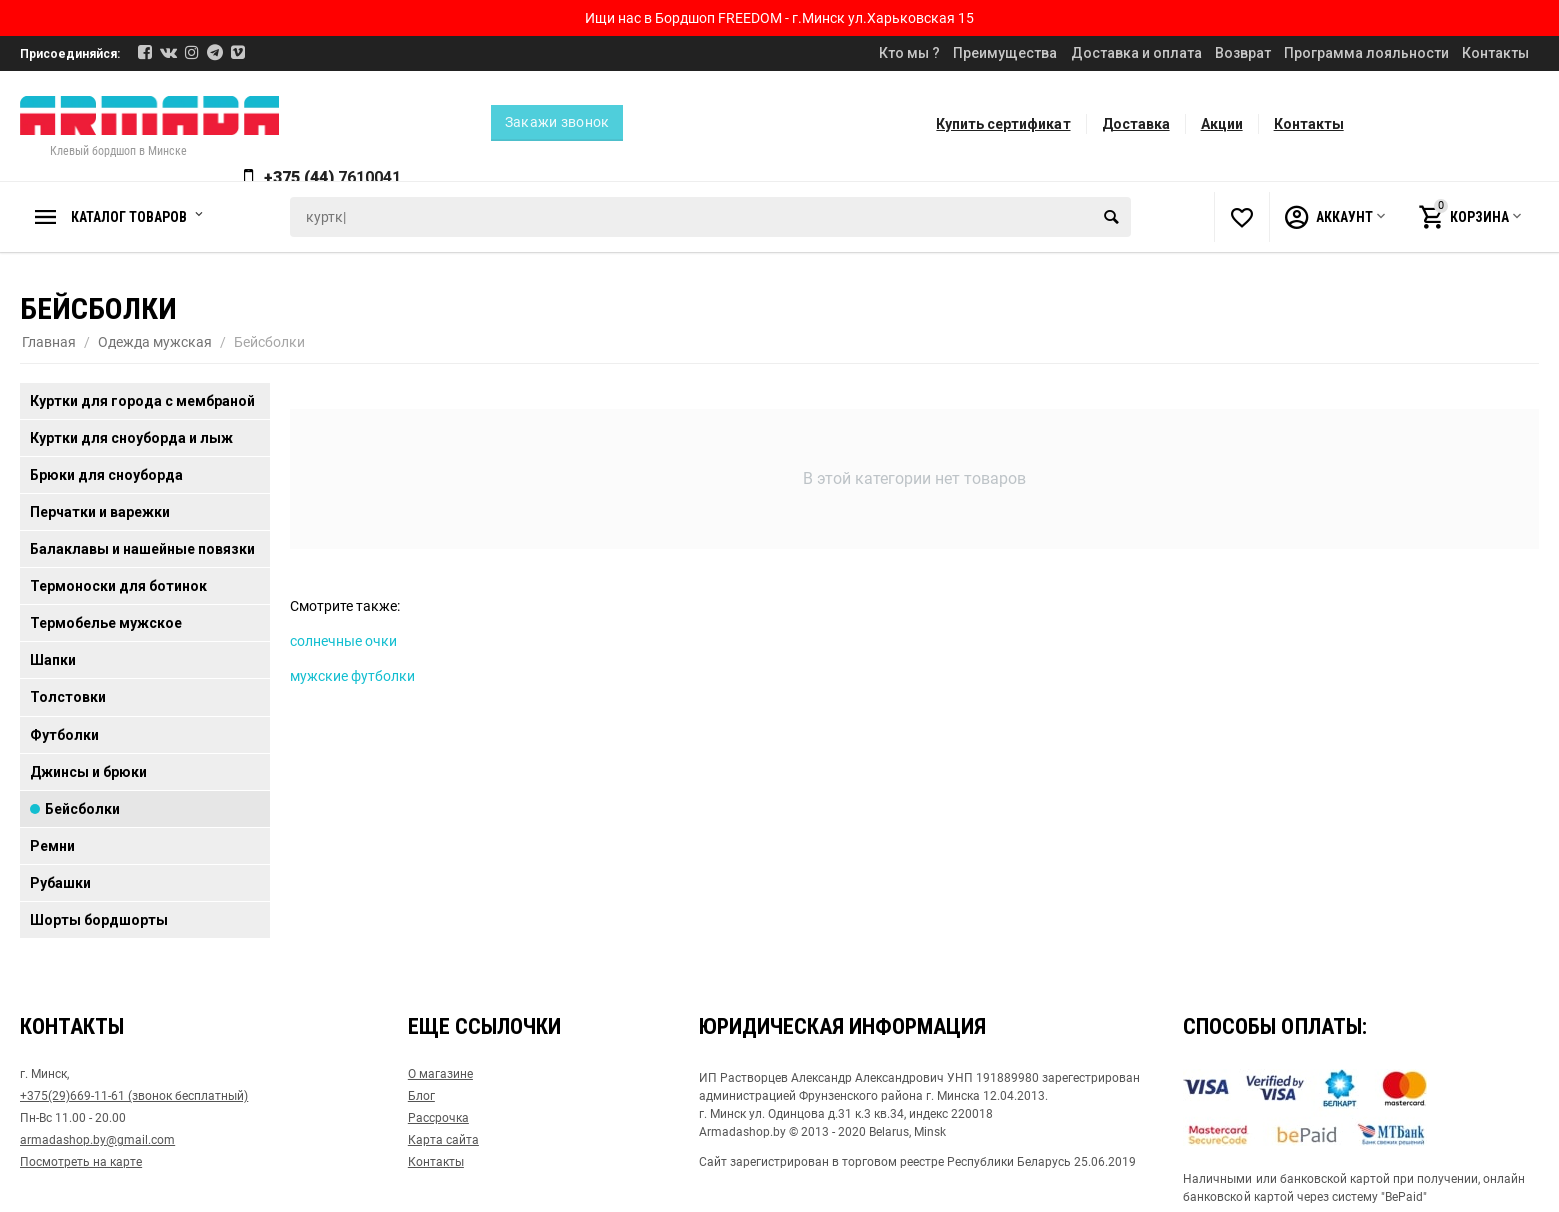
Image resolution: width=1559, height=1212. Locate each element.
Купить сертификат (1003, 124)
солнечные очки (343, 641)
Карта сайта (443, 1140)
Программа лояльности (1366, 53)
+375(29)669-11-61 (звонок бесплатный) (134, 1096)
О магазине (440, 1074)
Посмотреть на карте (81, 1162)
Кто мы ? (909, 53)
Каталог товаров (134, 217)
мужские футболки (352, 676)
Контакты (1495, 53)
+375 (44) (334, 177)
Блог (421, 1096)
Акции (1222, 124)
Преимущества (1005, 53)
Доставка (1136, 124)
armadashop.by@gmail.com (97, 1140)
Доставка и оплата (1136, 53)
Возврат (1243, 53)
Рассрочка (438, 1118)
